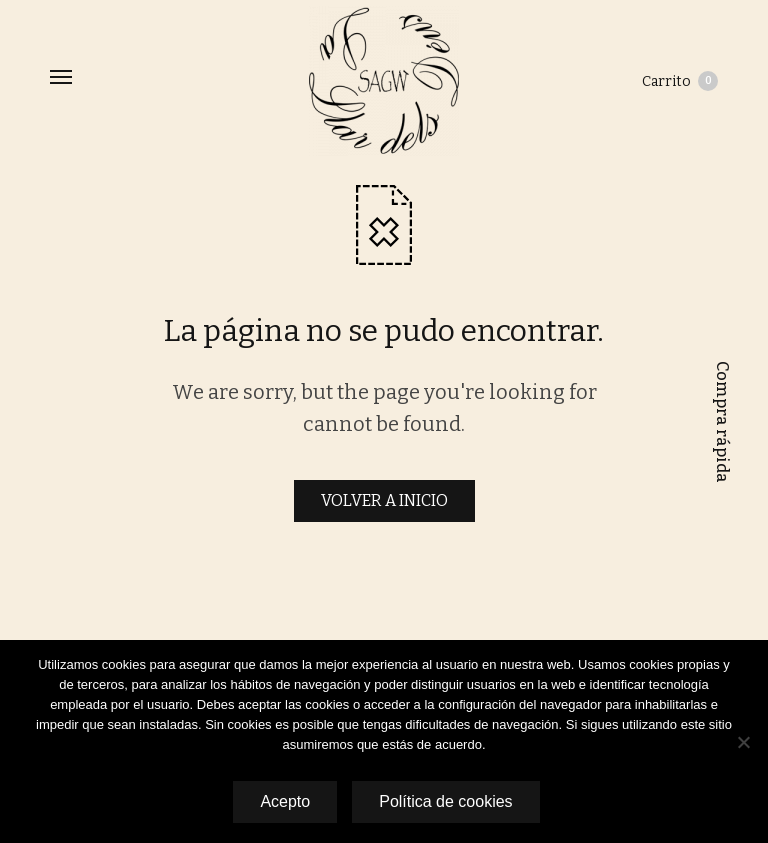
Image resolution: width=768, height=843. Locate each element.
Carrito (680, 81)
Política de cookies (445, 801)
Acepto (285, 801)
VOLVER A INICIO (384, 500)
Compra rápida (722, 422)
